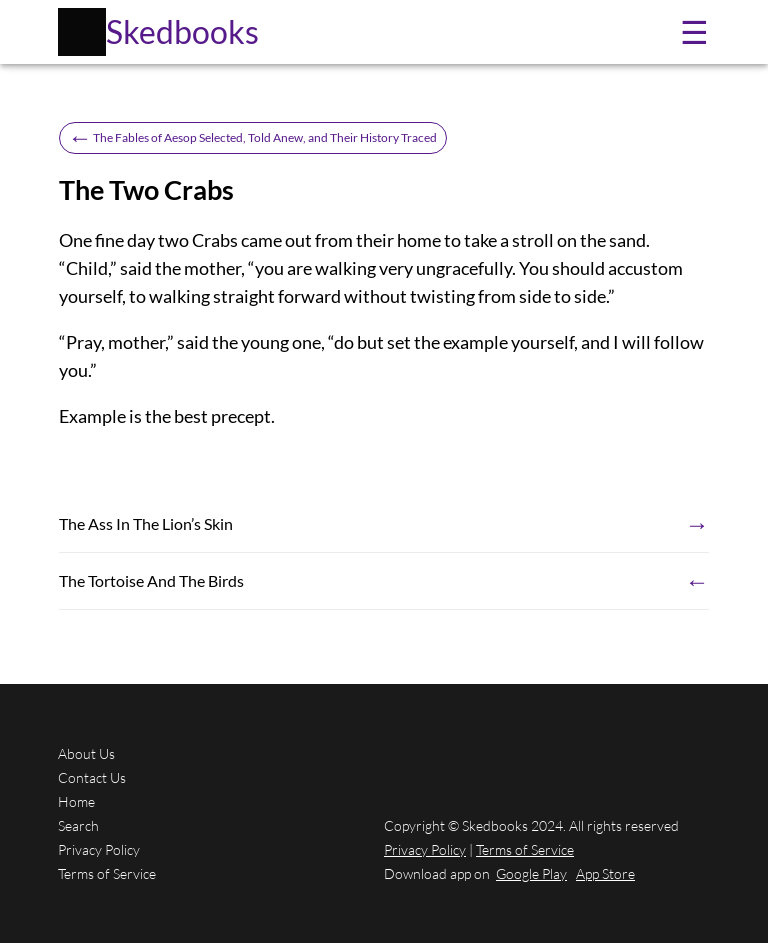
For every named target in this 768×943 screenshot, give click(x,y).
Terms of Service (107, 873)
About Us (86, 753)
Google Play (531, 873)
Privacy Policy (99, 849)
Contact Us (92, 777)
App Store (605, 873)
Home (76, 801)
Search (78, 825)
